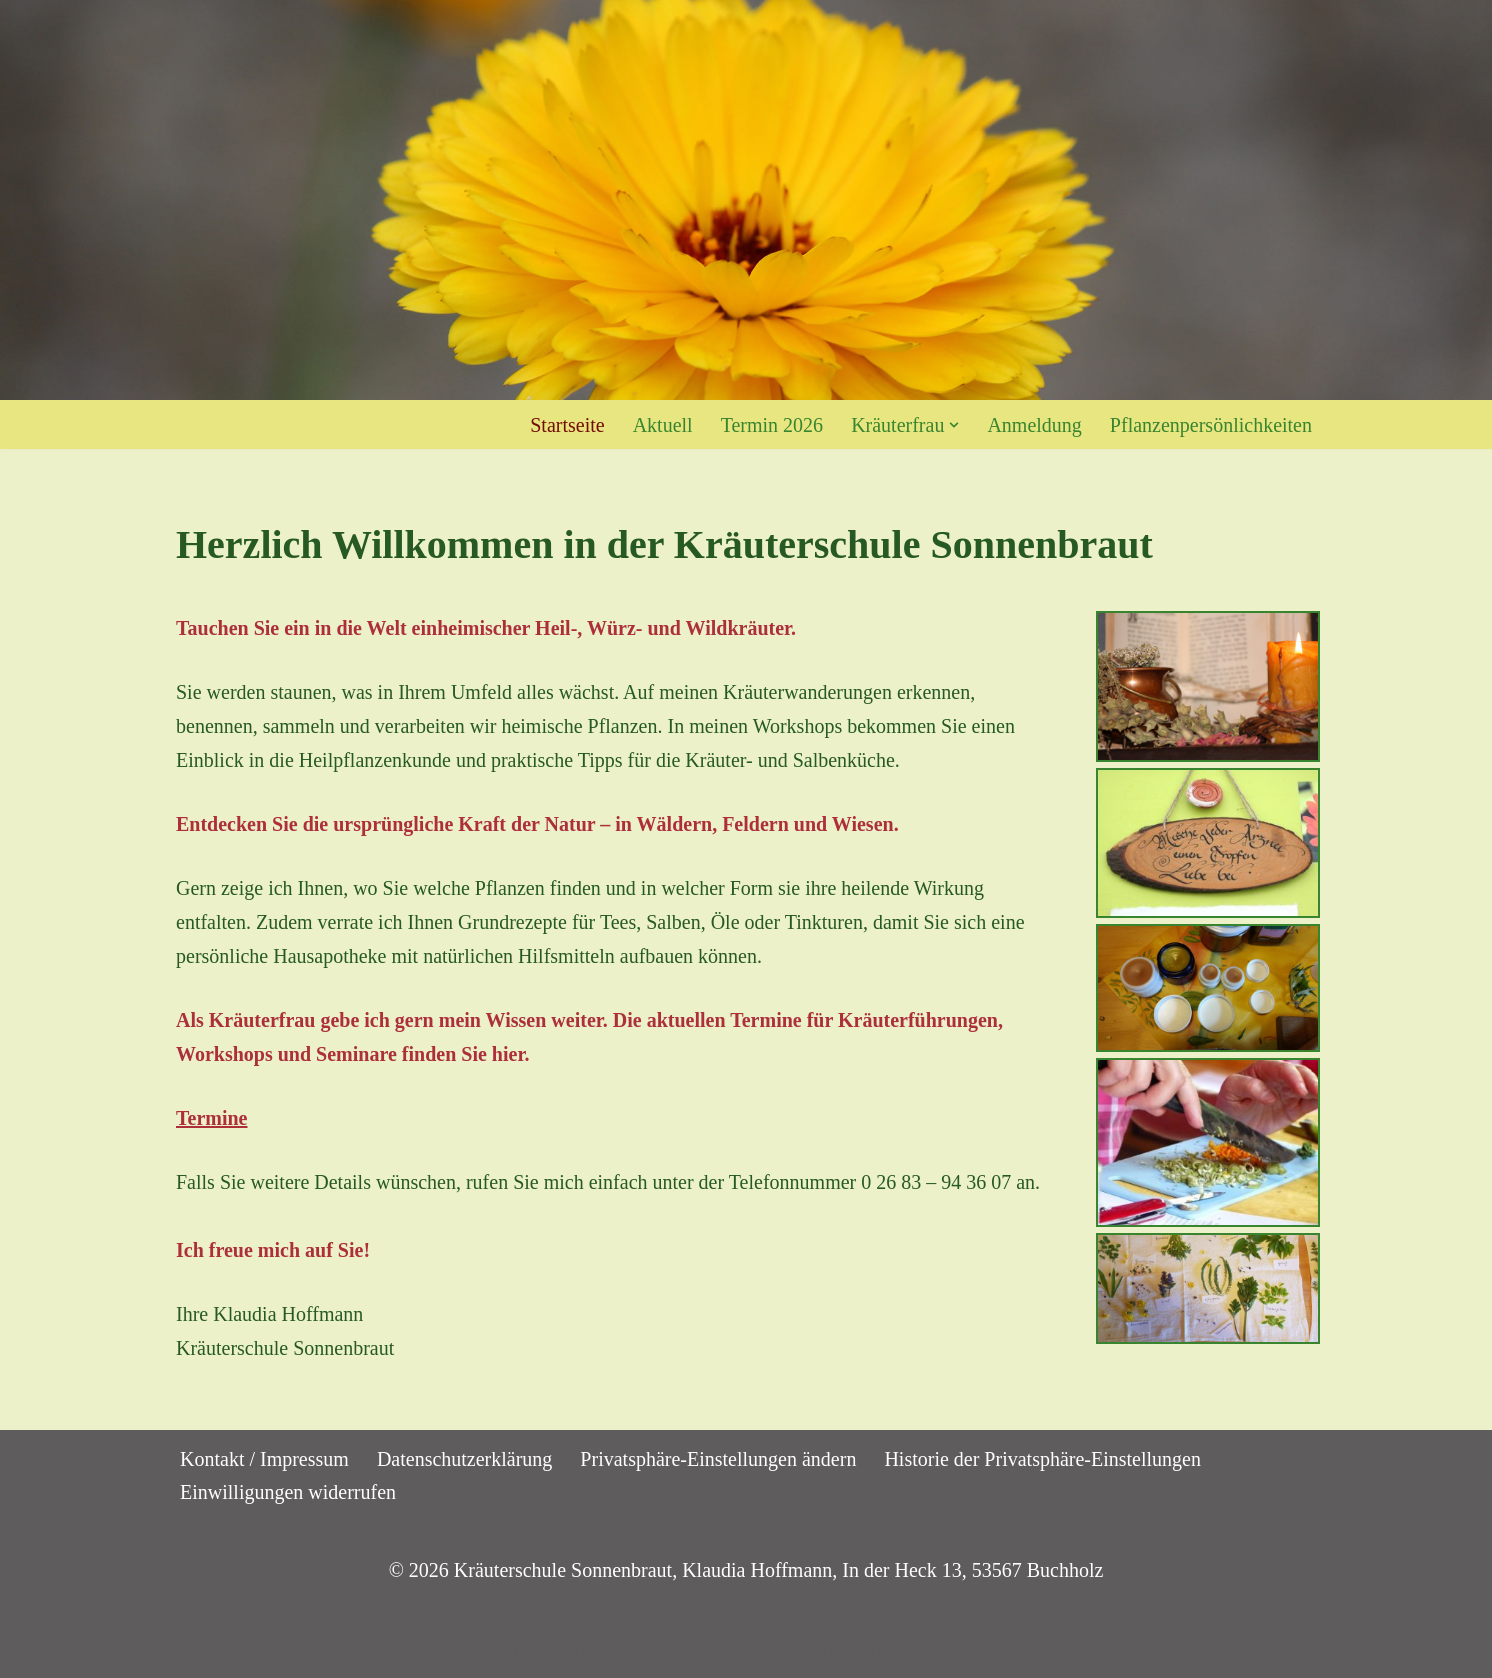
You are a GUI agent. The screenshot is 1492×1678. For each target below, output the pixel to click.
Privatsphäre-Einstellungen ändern (718, 1459)
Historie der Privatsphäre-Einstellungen (1042, 1459)
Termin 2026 (772, 425)
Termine (211, 1118)
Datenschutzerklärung (464, 1459)
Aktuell (663, 425)
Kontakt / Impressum (264, 1459)
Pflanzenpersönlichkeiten (1211, 425)
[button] (954, 425)
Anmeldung (1034, 425)
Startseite (567, 425)
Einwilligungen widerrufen (288, 1492)
